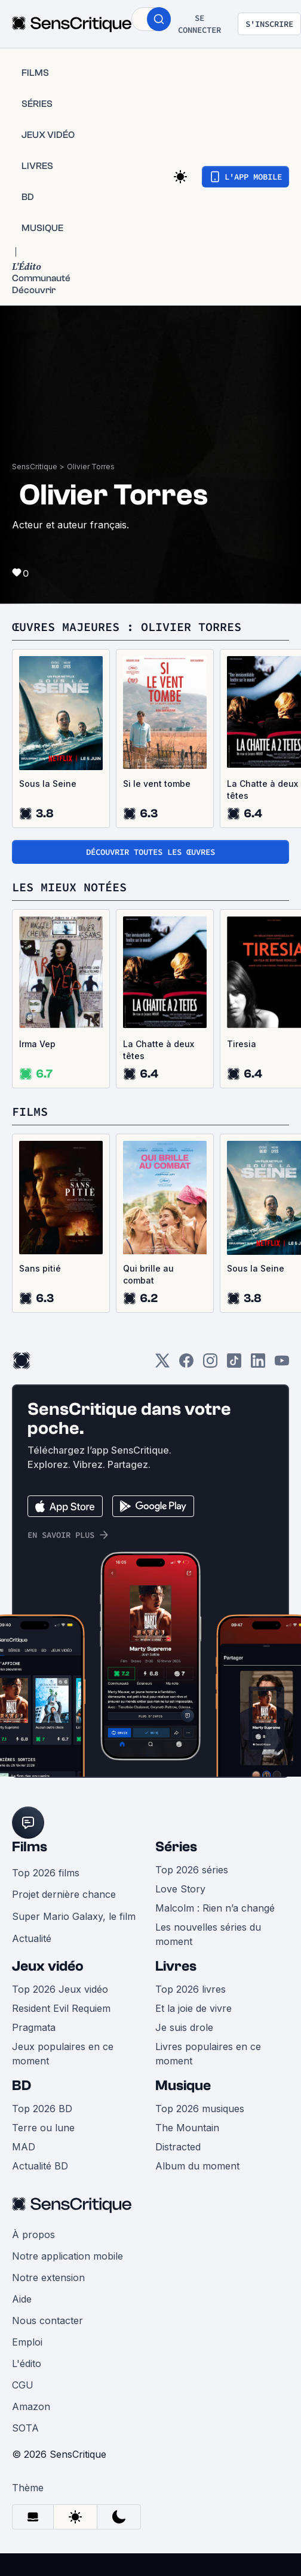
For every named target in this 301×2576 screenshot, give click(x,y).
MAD (23, 2147)
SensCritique (34, 466)
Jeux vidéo (48, 1966)
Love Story (180, 1889)
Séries (176, 1847)
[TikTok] (234, 1364)
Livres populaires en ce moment (208, 2054)
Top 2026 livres (190, 1989)
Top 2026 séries (191, 1870)
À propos (33, 2234)
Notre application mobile (67, 2256)
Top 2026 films (45, 1873)
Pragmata (34, 2027)
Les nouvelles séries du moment (208, 1934)
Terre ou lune (43, 2128)
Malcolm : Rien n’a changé (215, 1908)
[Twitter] (162, 1364)
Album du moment (197, 2166)
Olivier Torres (91, 466)
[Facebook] (186, 1364)
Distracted (178, 2147)
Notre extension (48, 2277)
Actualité (31, 1938)
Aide (22, 2299)
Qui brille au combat (148, 1274)
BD (21, 2086)
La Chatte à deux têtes (158, 1050)
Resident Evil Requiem (61, 2008)
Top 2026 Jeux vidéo (60, 1989)
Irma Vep (37, 1044)
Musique (183, 2086)
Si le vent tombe (157, 783)
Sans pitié (40, 1268)
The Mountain (187, 2128)
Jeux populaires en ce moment (62, 2054)
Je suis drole (184, 2027)
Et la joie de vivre (193, 2008)
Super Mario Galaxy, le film (74, 1916)
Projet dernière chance (64, 1894)
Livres (175, 1966)
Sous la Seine (47, 783)
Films (29, 1847)
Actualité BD (40, 2166)
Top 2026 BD (42, 2109)
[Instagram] (210, 1364)
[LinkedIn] (258, 1364)
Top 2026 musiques (199, 2109)
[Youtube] (282, 1364)
